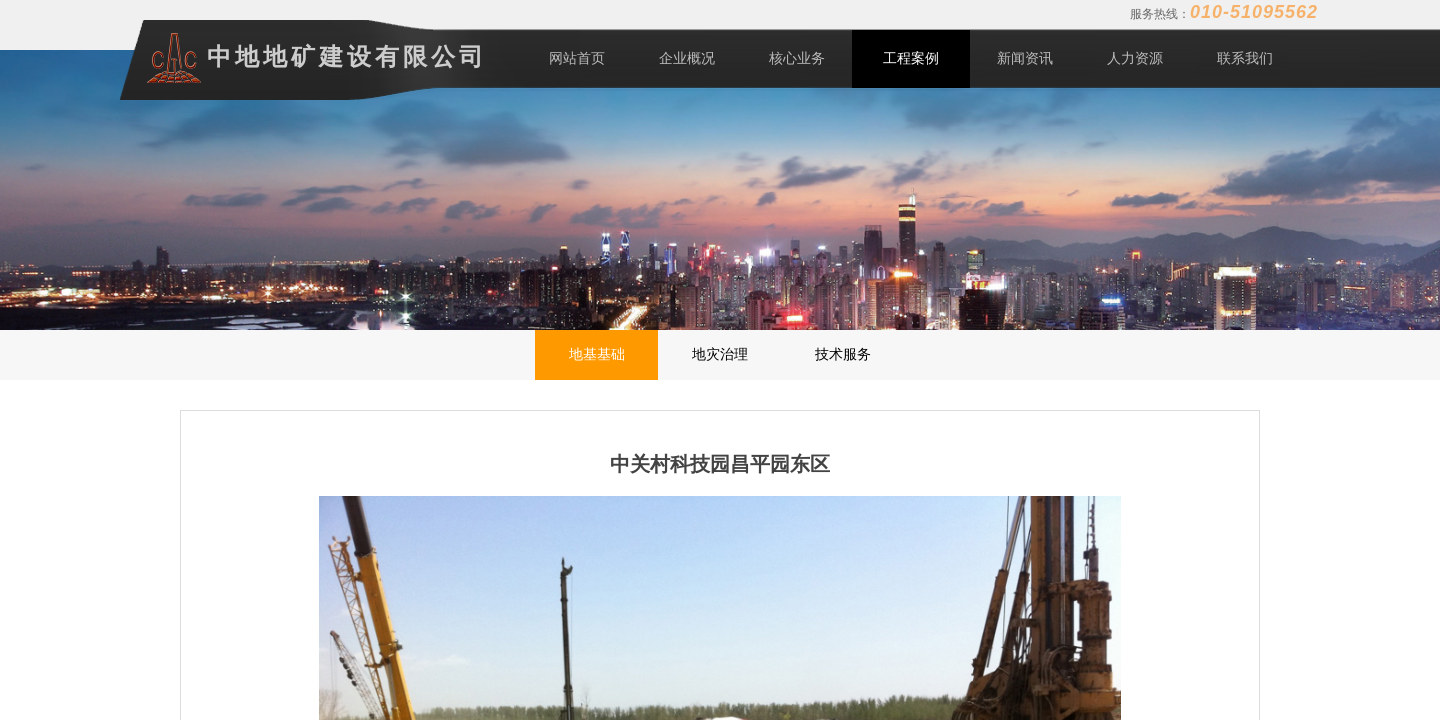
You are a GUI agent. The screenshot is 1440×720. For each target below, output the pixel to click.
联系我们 (1245, 58)
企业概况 (687, 58)
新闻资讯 (1025, 58)
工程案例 (911, 58)
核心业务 (797, 58)
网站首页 (577, 58)
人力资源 (1135, 58)
